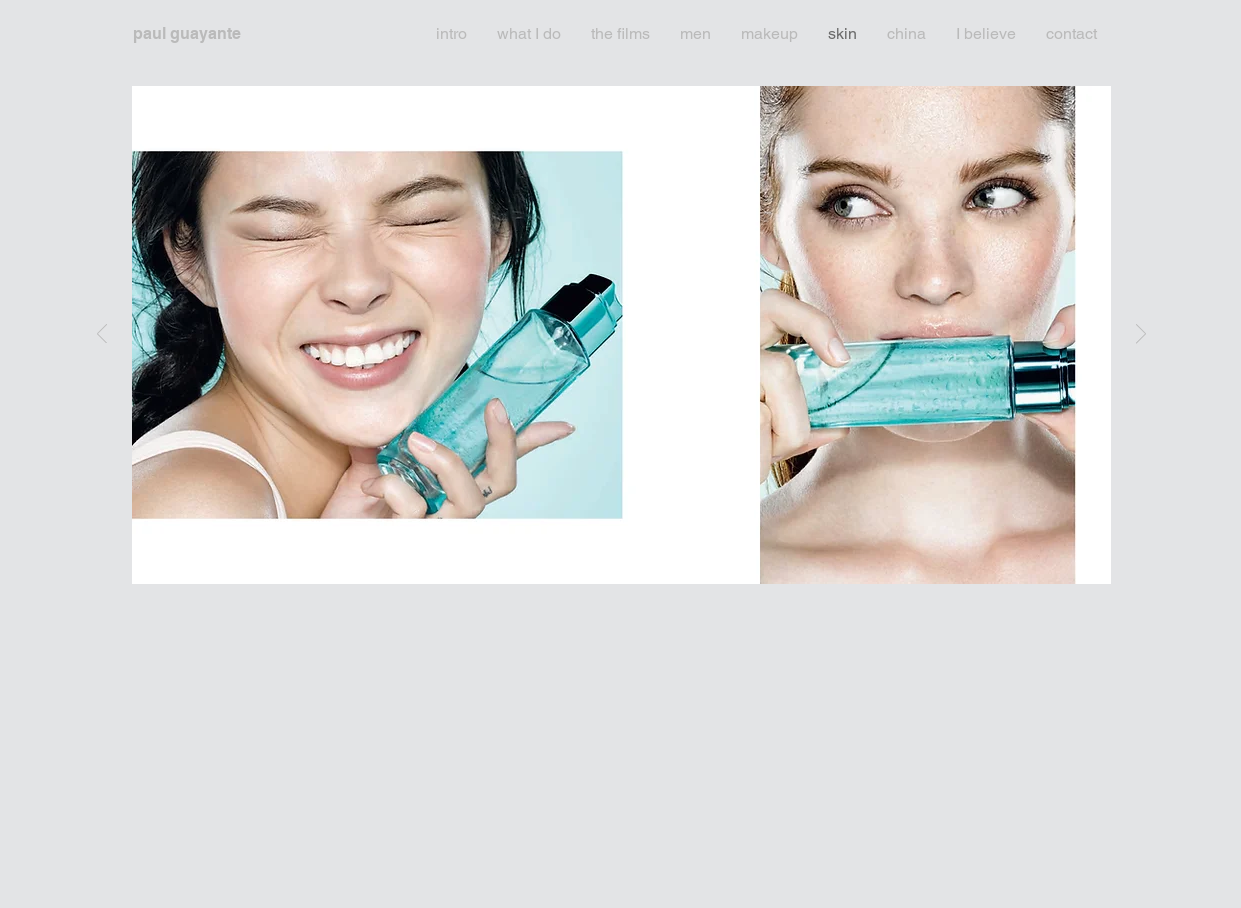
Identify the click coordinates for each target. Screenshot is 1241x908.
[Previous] (102, 335)
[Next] (1141, 335)
